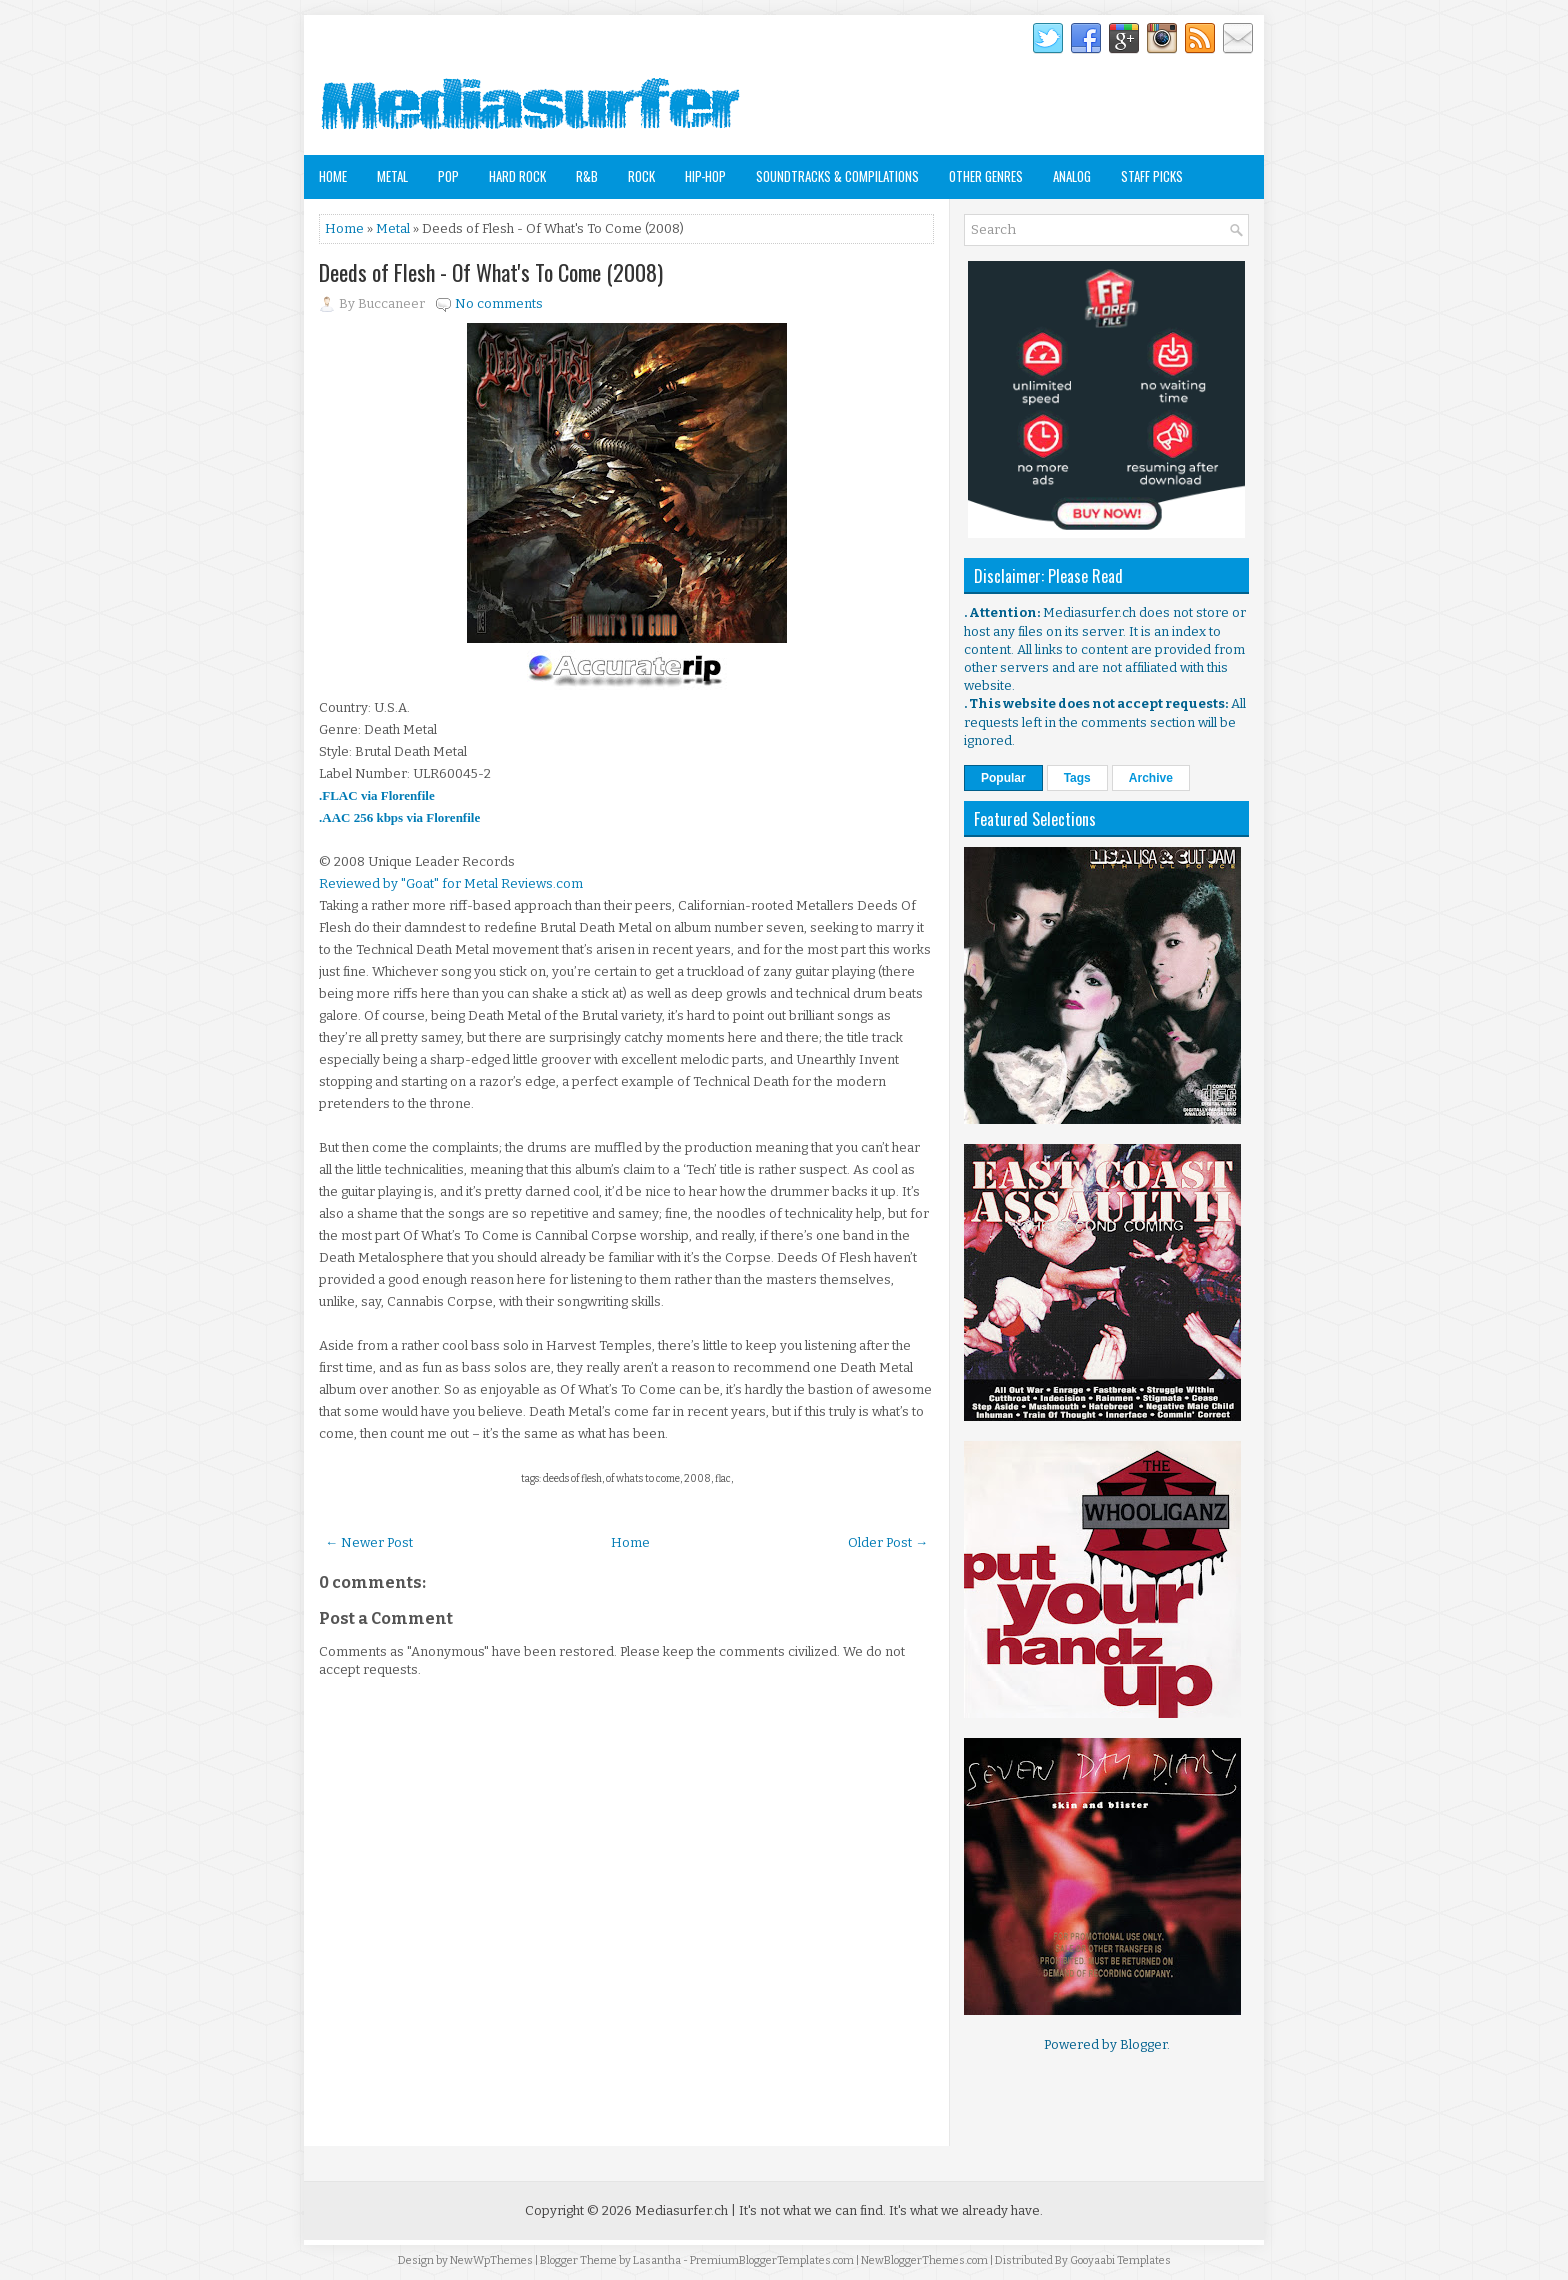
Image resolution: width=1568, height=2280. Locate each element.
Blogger (1143, 2044)
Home (333, 176)
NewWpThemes (491, 2260)
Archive (1151, 778)
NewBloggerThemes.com (924, 2260)
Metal (392, 176)
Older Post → (888, 1542)
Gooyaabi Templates (1120, 2260)
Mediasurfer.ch (681, 2210)
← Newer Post (369, 1542)
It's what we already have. (966, 2210)
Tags (1077, 778)
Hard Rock (517, 176)
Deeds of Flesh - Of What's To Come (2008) (491, 272)
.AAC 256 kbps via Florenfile (399, 817)
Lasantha (657, 2260)
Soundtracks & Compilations (837, 176)
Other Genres (986, 176)
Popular (1003, 778)
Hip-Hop (705, 176)
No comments (499, 303)
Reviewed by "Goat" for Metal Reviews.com (451, 883)
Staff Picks (1152, 176)
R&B (587, 176)
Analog (1072, 176)
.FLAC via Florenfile (377, 795)
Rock (641, 176)
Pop (448, 176)
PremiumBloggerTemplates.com (772, 2260)
